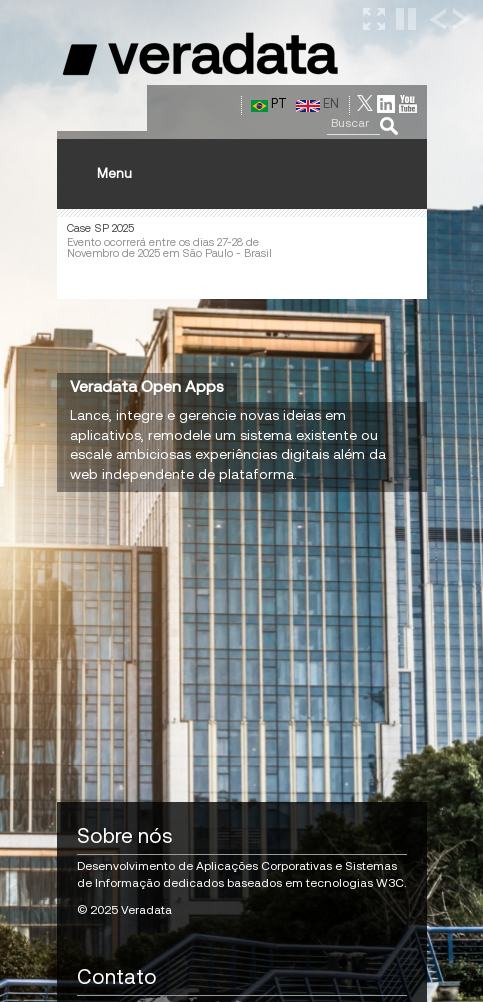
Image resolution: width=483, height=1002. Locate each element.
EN (317, 103)
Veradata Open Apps (147, 386)
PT (269, 103)
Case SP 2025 (100, 228)
